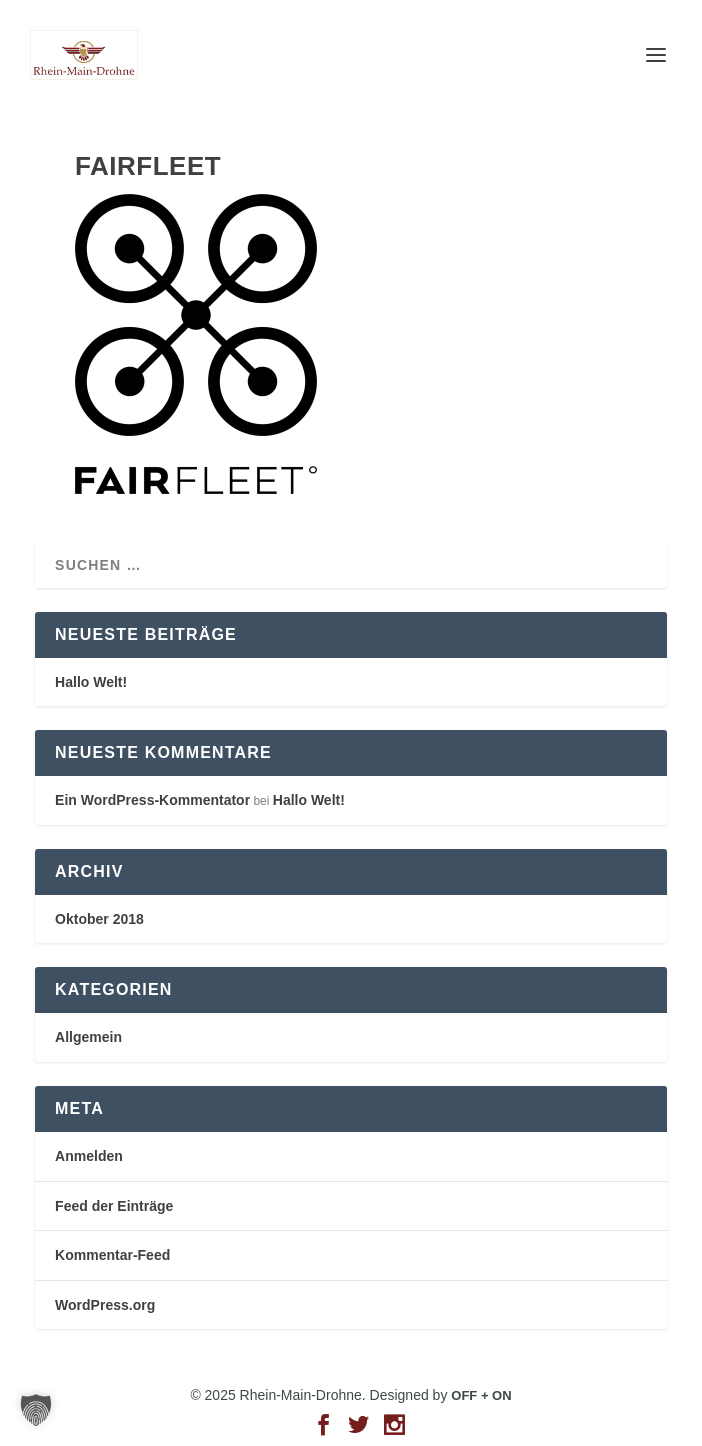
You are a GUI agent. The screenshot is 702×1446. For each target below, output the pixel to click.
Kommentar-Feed (112, 1255)
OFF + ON (481, 1395)
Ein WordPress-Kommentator (152, 800)
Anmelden (89, 1156)
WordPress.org (105, 1305)
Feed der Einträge (114, 1206)
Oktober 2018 (99, 919)
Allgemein (88, 1037)
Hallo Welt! (91, 682)
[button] (36, 1410)
